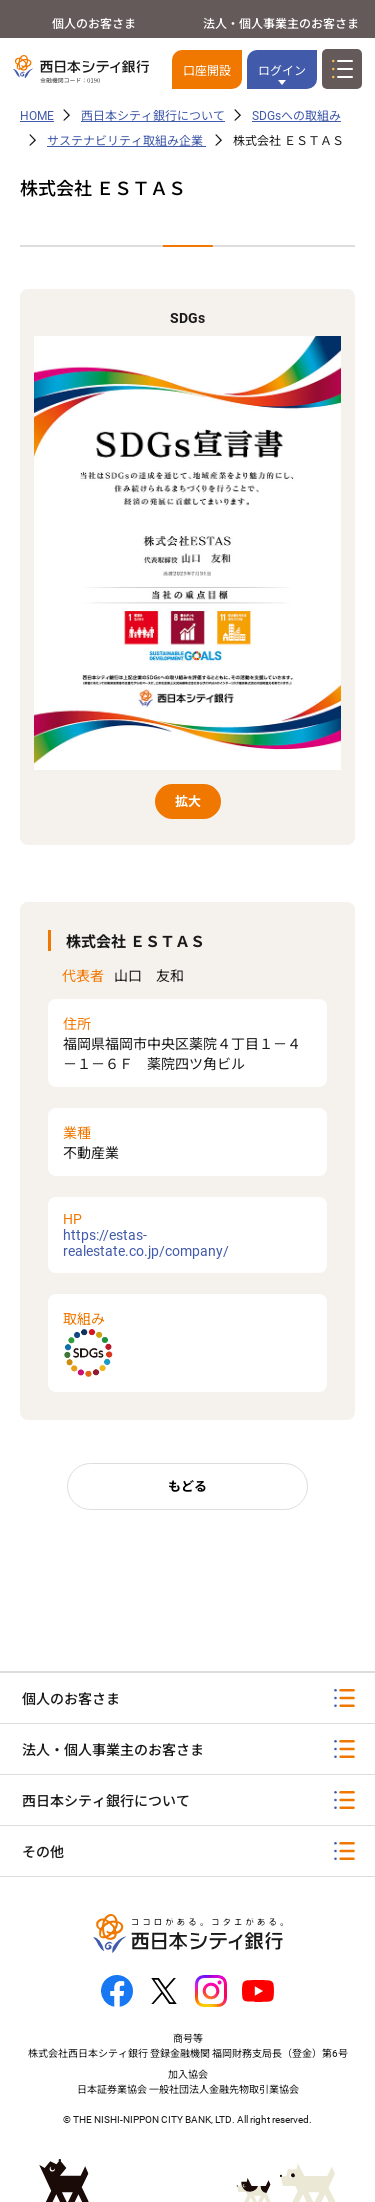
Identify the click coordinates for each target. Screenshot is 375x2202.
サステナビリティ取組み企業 (126, 141)
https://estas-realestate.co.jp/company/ (187, 1235)
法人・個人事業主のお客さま (281, 24)
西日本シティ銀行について (153, 116)
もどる (187, 1486)
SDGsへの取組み (296, 116)
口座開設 (207, 71)
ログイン (282, 71)
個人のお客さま (94, 24)
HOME (37, 116)
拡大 (188, 801)
